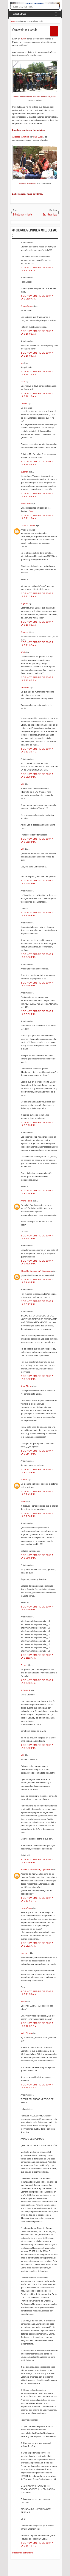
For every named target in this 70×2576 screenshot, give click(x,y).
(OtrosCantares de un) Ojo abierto (36, 1271)
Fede (23, 381)
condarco (25, 1953)
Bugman (25, 472)
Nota (31, 511)
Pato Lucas (38, 137)
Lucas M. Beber (28, 525)
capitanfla (25, 687)
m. (22, 363)
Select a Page (19, 14)
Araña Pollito (27, 1201)
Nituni (24, 1501)
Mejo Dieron (26, 2033)
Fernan (24, 1665)
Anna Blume (26, 1386)
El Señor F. (26, 1690)
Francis (24, 1479)
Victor (24, 2001)
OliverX (24, 403)
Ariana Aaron (27, 306)
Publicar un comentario (22, 2553)
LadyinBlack (26, 1908)
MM (23, 784)
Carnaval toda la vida (24, 30)
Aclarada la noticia (20, 137)
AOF (23, 652)
